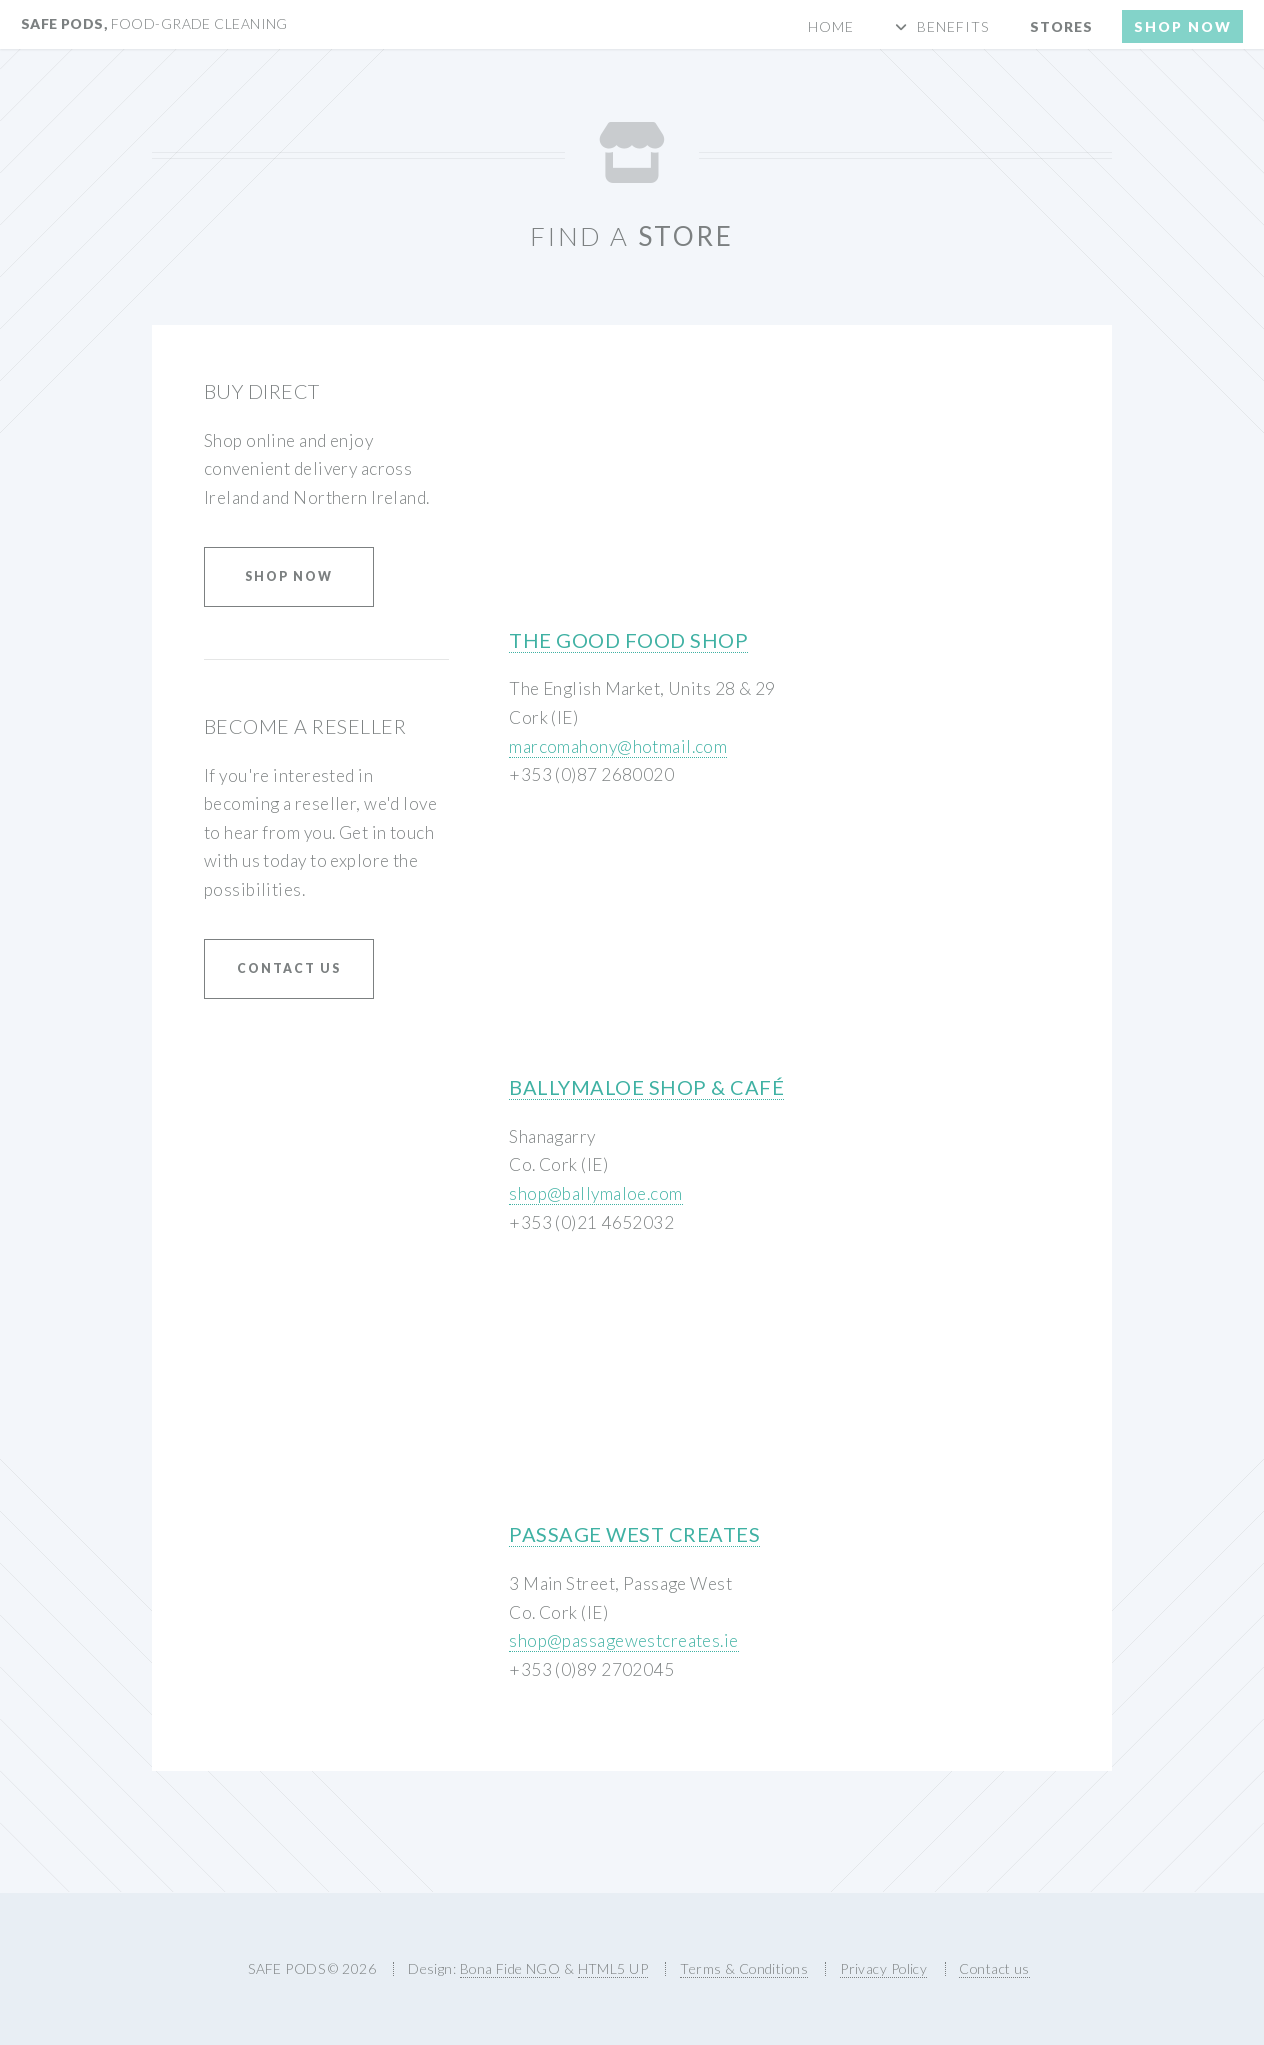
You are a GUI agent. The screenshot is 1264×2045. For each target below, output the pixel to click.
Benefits (953, 26)
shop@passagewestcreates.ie (623, 1640)
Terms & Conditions (744, 1968)
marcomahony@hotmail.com (618, 746)
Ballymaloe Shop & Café (646, 1087)
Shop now (1183, 26)
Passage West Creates (634, 1534)
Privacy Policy (883, 1968)
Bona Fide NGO (510, 1968)
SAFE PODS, (154, 23)
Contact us (289, 968)
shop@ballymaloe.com (595, 1193)
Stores (1061, 26)
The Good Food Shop (628, 640)
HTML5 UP (613, 1968)
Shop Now (289, 576)
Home (831, 26)
